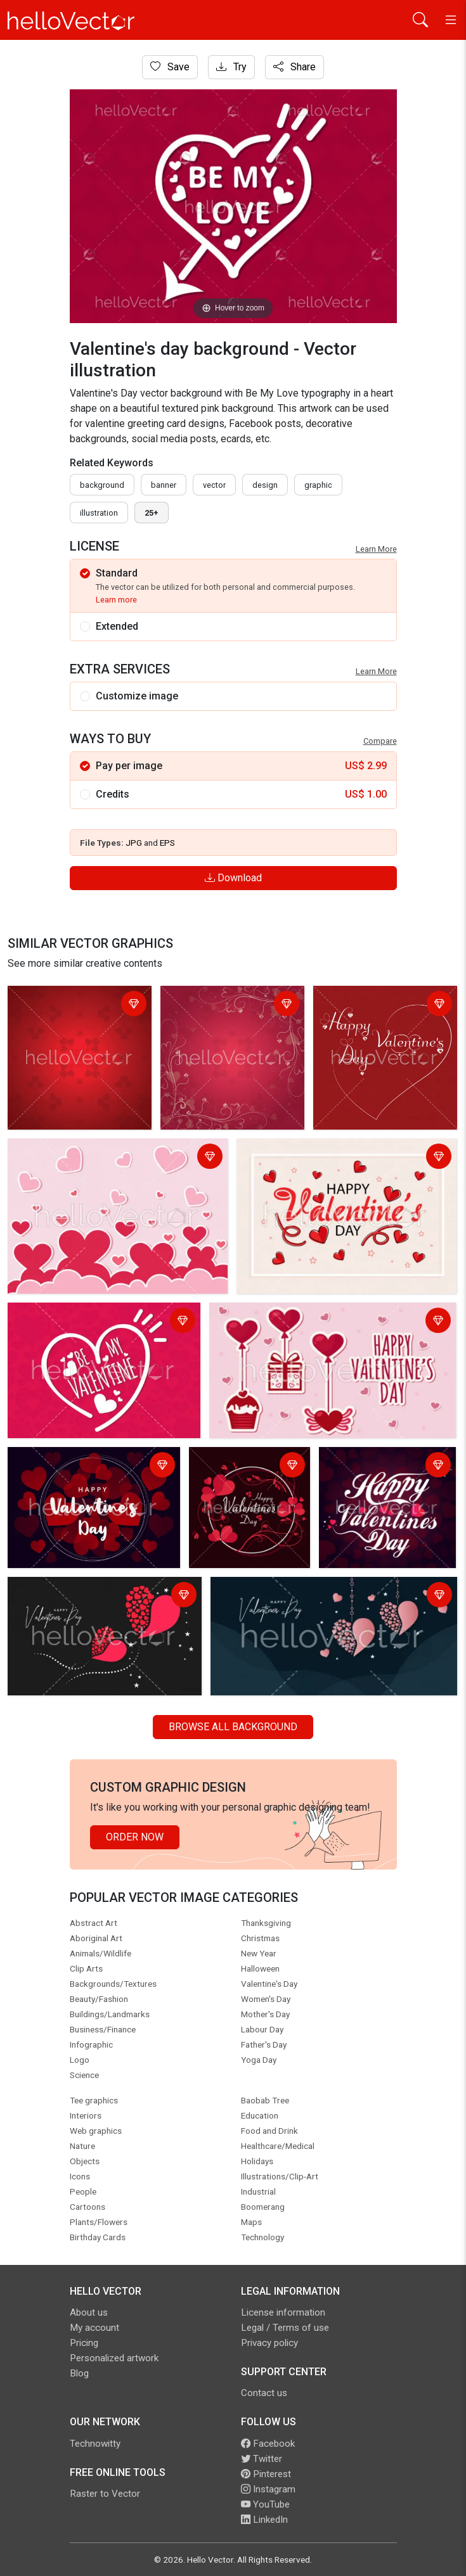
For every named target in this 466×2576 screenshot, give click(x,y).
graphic (318, 485)
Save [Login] (170, 67)
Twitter (261, 2458)
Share (294, 67)
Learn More (376, 549)
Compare (380, 741)
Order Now (135, 1837)
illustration (99, 513)
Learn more (116, 599)
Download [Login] (233, 878)
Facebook (268, 2443)
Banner (163, 485)
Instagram (268, 2489)
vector (214, 485)
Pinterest (266, 2474)
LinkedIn (264, 2519)
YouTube (265, 2504)
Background (102, 485)
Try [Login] (231, 67)
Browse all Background (233, 1727)
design (265, 485)
